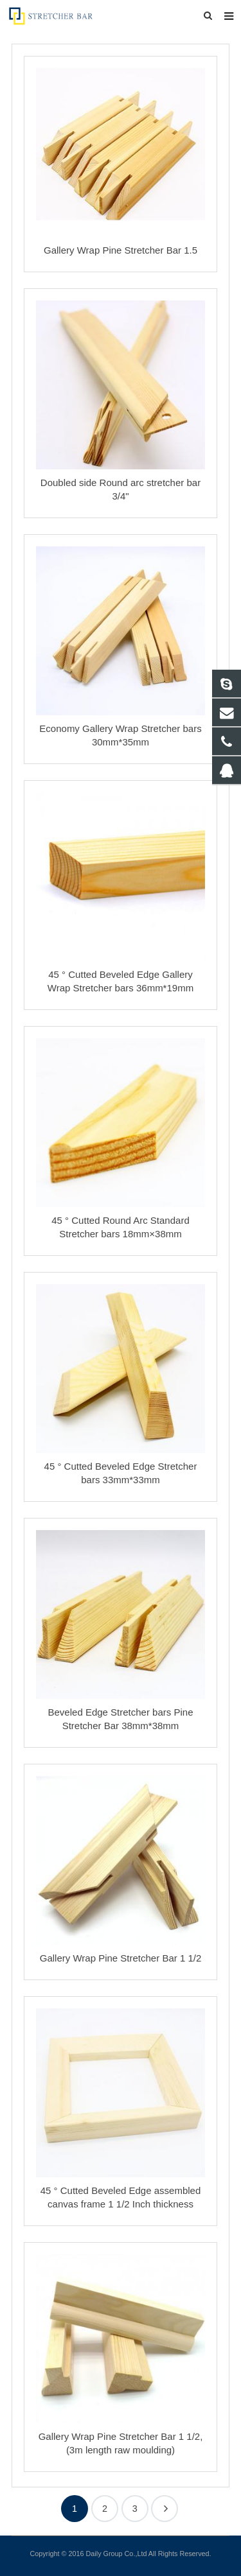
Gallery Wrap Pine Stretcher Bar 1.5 (120, 250)
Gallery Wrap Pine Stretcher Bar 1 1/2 (121, 1958)
